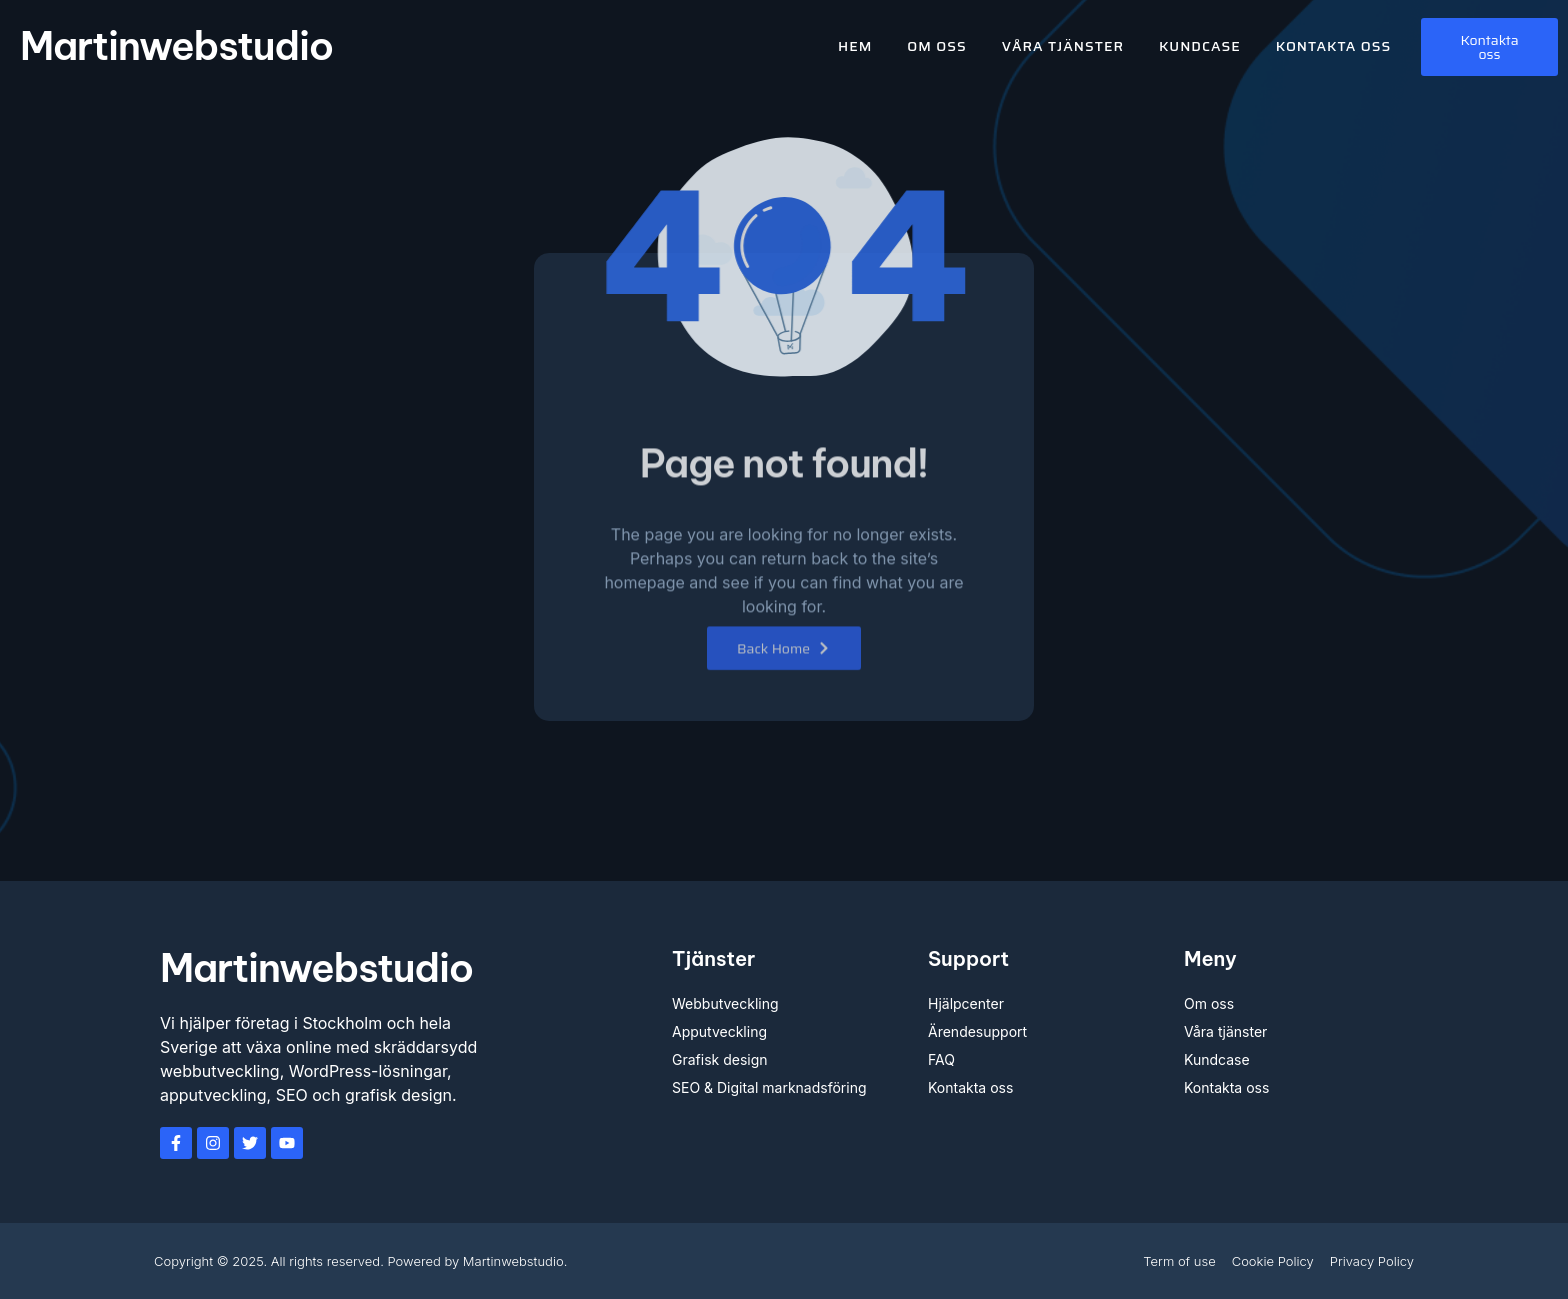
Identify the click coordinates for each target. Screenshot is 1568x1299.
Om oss (936, 46)
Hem (855, 46)
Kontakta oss (1333, 46)
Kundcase (1200, 46)
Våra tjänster (1063, 46)
